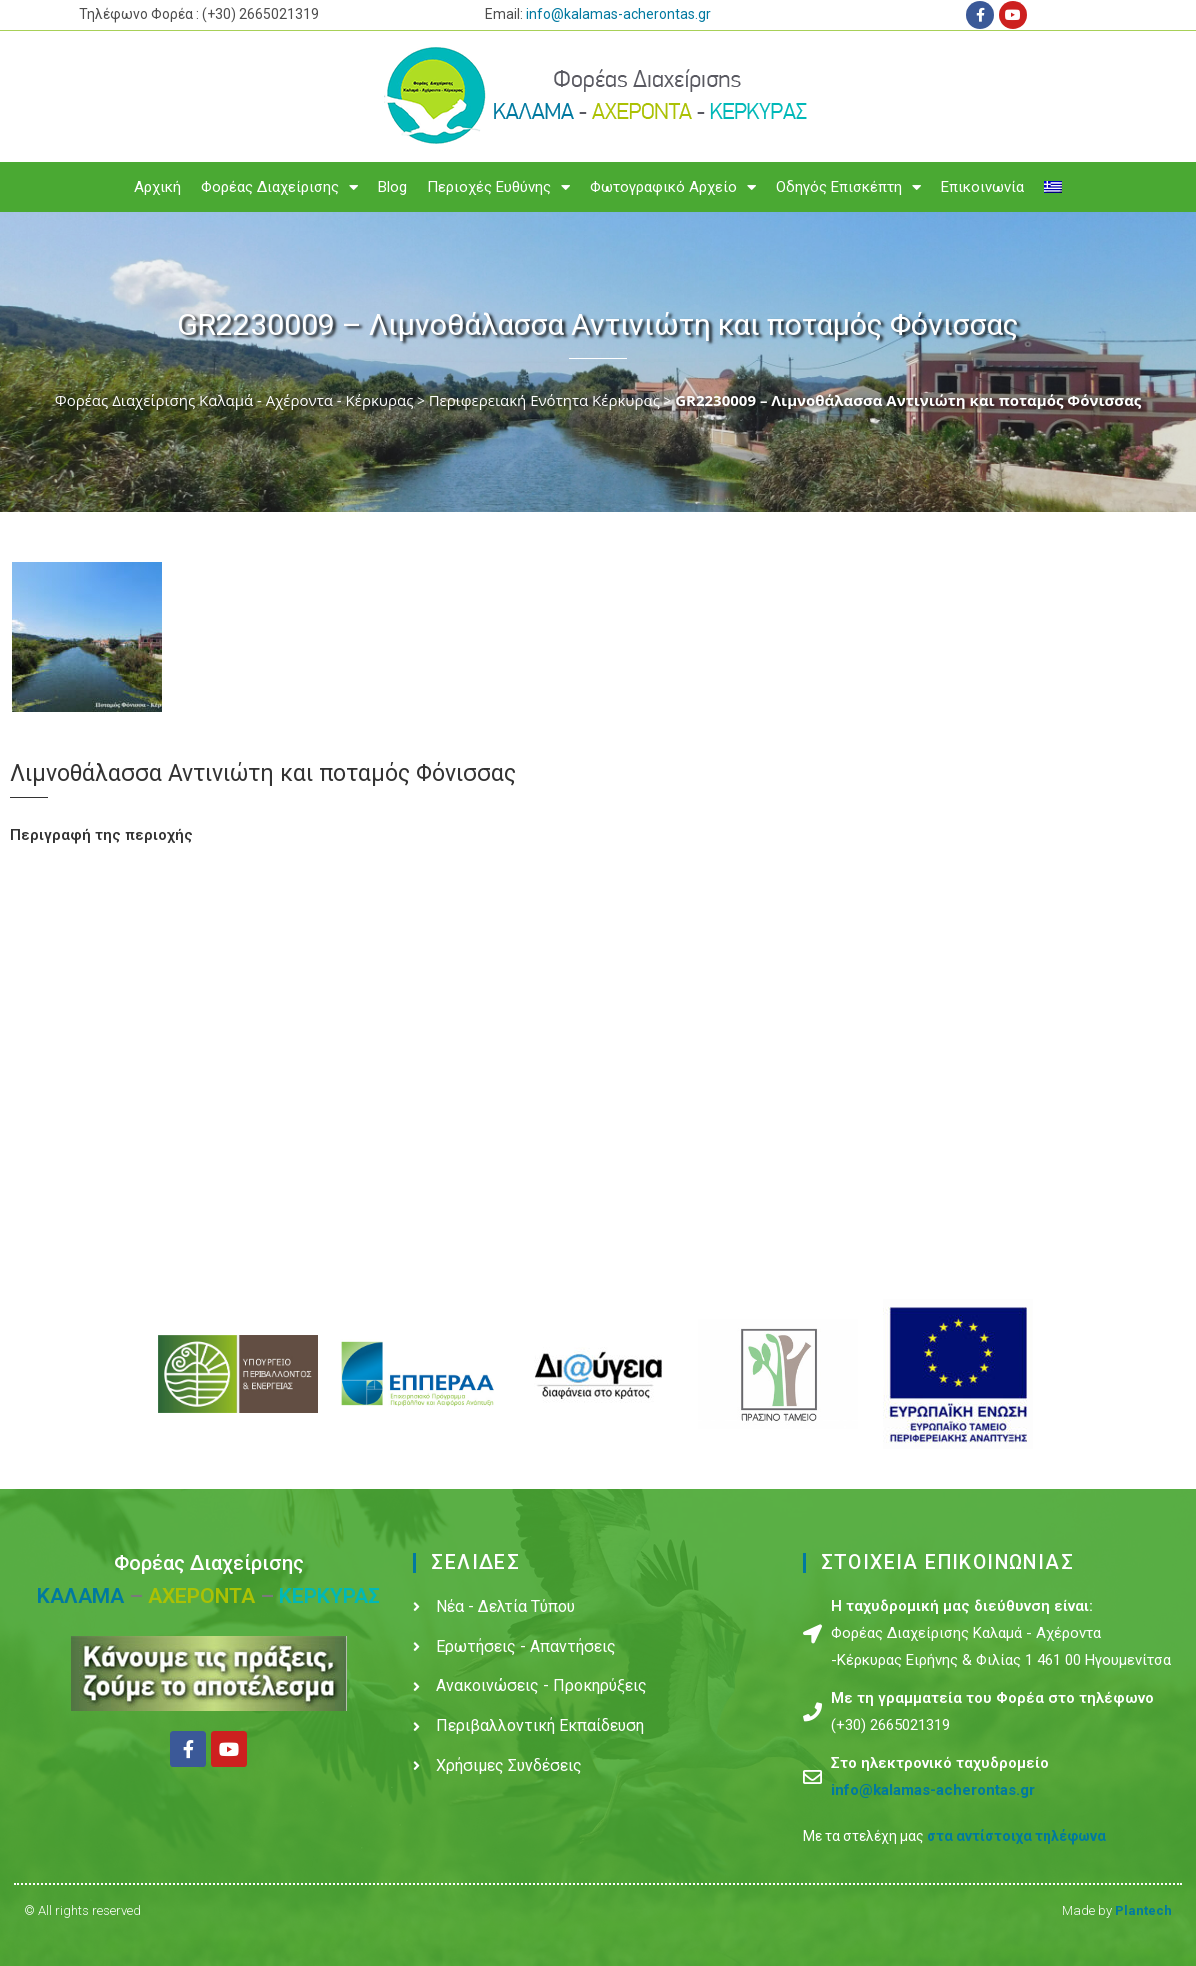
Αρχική (157, 187)
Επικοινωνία (982, 187)
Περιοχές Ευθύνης (498, 187)
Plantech (1143, 1910)
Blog (392, 187)
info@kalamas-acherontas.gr (618, 14)
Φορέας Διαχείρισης (279, 187)
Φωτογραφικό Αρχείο (673, 187)
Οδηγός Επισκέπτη (848, 187)
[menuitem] (1053, 187)
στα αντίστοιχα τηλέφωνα (1016, 1836)
